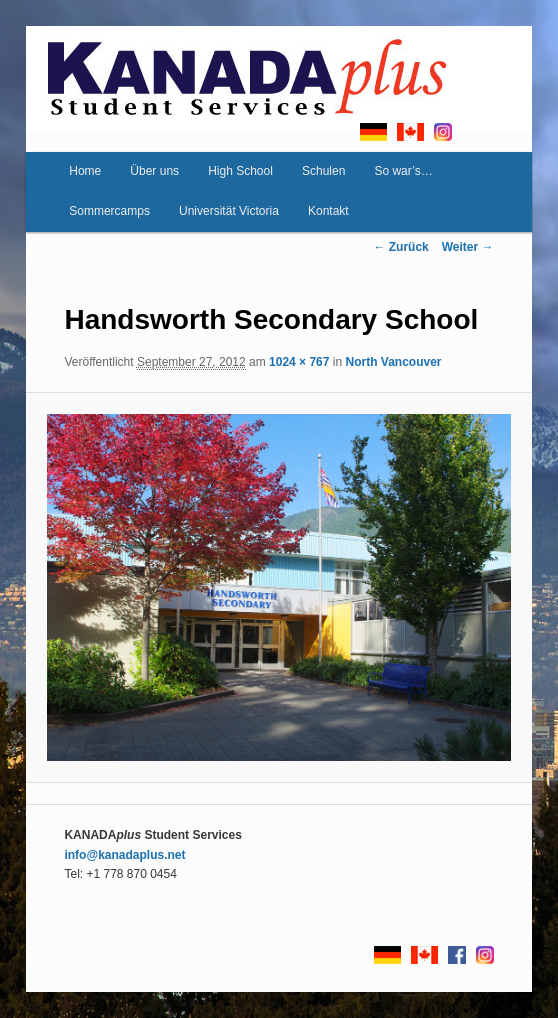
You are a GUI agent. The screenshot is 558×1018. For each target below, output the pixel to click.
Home (85, 171)
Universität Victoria (229, 211)
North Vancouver (393, 362)
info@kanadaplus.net (124, 855)
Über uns (154, 171)
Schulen (323, 171)
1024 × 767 (299, 362)
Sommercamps (109, 211)
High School (240, 171)
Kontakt (328, 211)
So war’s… (403, 171)
